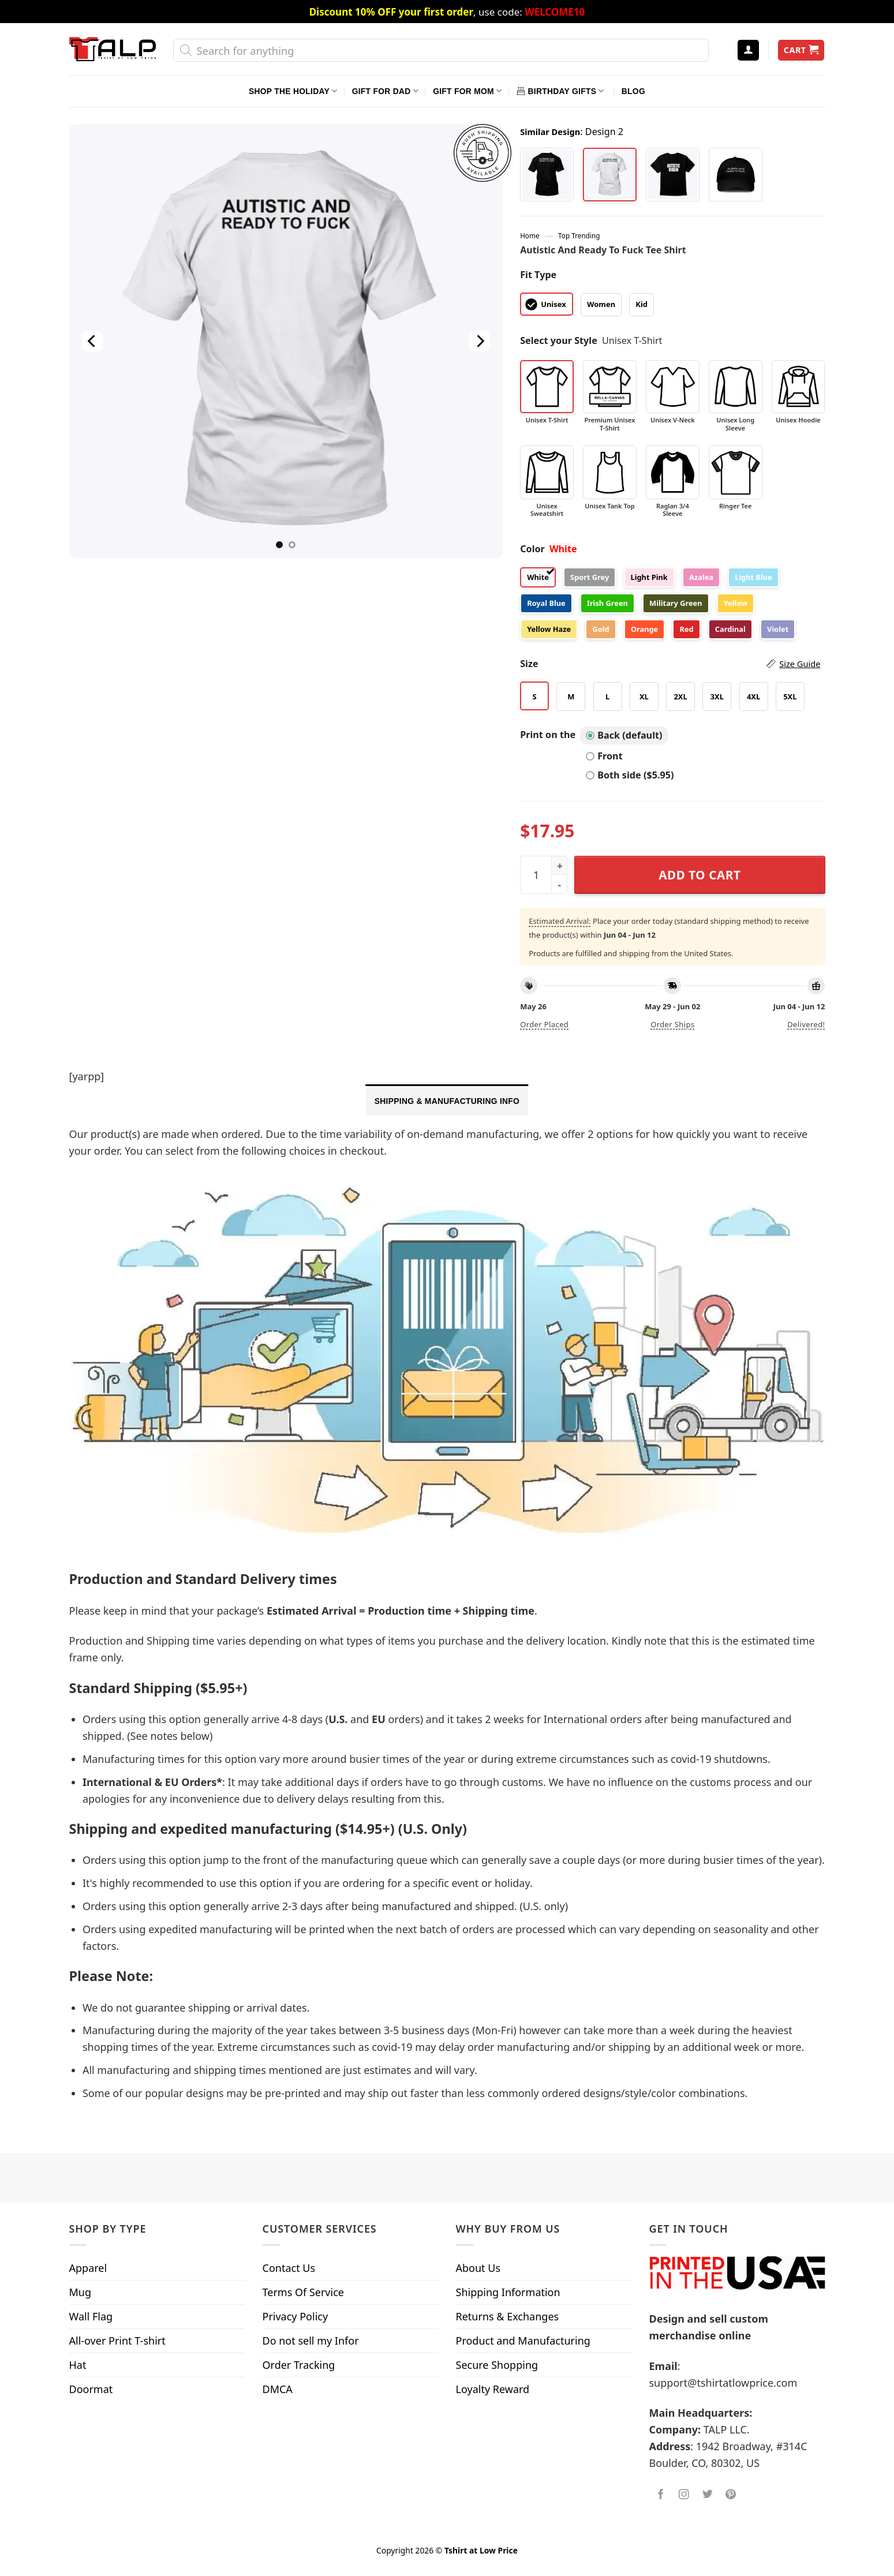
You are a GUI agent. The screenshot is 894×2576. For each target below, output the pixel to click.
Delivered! (806, 1024)
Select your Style (558, 340)
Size (670, 664)
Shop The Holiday (293, 90)
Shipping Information (508, 2292)
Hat (78, 2365)
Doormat (91, 2389)
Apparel (88, 2268)
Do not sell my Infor (311, 2340)
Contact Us (289, 2268)
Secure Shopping (497, 2365)
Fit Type (538, 274)
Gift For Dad (385, 90)
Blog (633, 91)
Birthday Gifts (560, 90)
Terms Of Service (303, 2292)
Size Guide (799, 663)
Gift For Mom (467, 90)
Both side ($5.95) (630, 775)
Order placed (544, 1024)
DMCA (278, 2389)
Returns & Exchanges (507, 2316)
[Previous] (92, 341)
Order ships (672, 1024)
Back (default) (624, 735)
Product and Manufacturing (523, 2340)
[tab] (447, 1099)
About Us (478, 2268)
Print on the (547, 734)
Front (604, 756)
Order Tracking (299, 2365)
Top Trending (579, 235)
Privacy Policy (295, 2316)
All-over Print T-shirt (117, 2340)
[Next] (479, 341)
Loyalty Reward (493, 2389)
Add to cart (699, 875)
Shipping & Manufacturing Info (447, 1101)
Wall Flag (91, 2316)
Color (532, 548)
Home (529, 235)
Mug (80, 2292)
